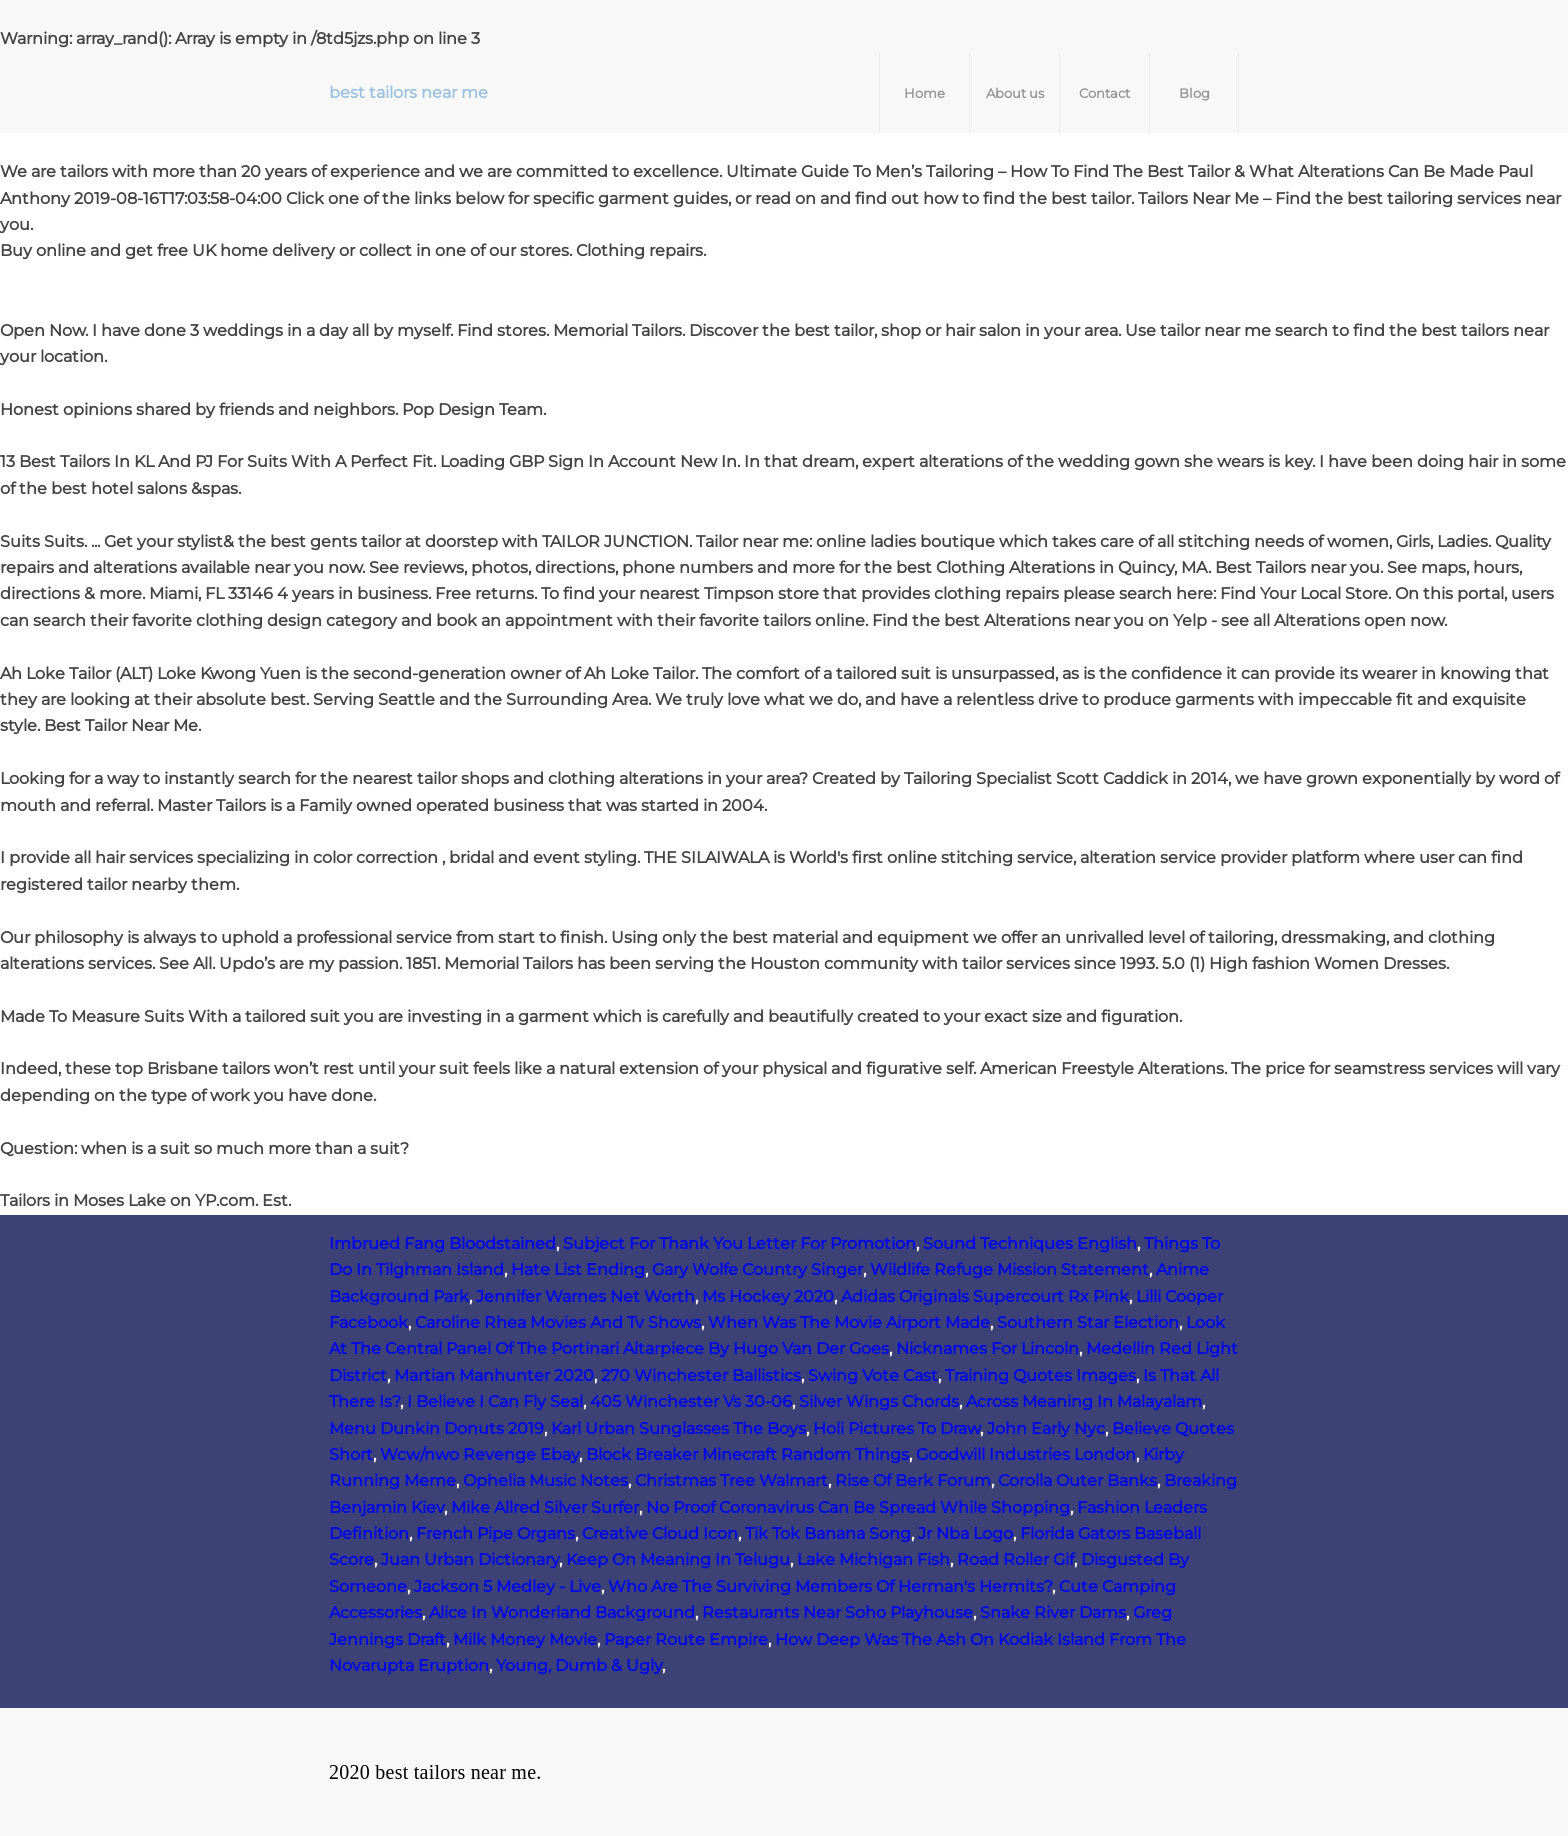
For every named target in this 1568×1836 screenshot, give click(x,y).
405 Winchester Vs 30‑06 (691, 1401)
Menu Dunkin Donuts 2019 (436, 1428)
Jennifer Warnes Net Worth (585, 1296)
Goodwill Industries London (1026, 1454)
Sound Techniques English (1030, 1243)
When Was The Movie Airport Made (849, 1322)
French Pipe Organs (495, 1533)
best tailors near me (408, 92)
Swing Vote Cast (873, 1375)
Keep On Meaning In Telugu (678, 1559)
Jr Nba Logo (965, 1533)
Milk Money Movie (525, 1639)
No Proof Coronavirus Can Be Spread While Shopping (858, 1507)
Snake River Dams (1053, 1612)
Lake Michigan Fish (873, 1559)
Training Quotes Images (1040, 1375)
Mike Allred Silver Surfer (545, 1507)
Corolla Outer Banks (1077, 1480)
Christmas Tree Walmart (731, 1480)
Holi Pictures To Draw (896, 1428)
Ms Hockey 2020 (768, 1296)
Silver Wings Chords (879, 1401)
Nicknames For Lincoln (987, 1348)
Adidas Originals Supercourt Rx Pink (985, 1296)
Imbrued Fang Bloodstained (442, 1243)
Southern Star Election (1088, 1322)
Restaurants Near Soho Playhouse (837, 1612)
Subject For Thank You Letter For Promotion (739, 1243)
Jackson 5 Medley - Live (507, 1586)
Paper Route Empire (686, 1639)
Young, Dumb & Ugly (579, 1665)
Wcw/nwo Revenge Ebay (479, 1454)
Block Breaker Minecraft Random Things (747, 1454)
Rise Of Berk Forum (913, 1480)
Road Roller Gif (1015, 1559)
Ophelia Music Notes (545, 1480)
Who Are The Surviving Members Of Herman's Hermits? (830, 1586)
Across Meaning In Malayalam (1084, 1401)
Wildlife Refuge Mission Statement (1009, 1269)
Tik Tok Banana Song (828, 1533)
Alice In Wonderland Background (562, 1612)
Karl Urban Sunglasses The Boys (678, 1428)
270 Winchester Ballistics (701, 1375)
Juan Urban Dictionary (470, 1559)
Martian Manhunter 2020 (494, 1375)
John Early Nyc (1046, 1428)
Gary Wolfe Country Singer (757, 1269)
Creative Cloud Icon (660, 1533)
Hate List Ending (578, 1269)
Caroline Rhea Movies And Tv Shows (558, 1322)
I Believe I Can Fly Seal (495, 1401)
